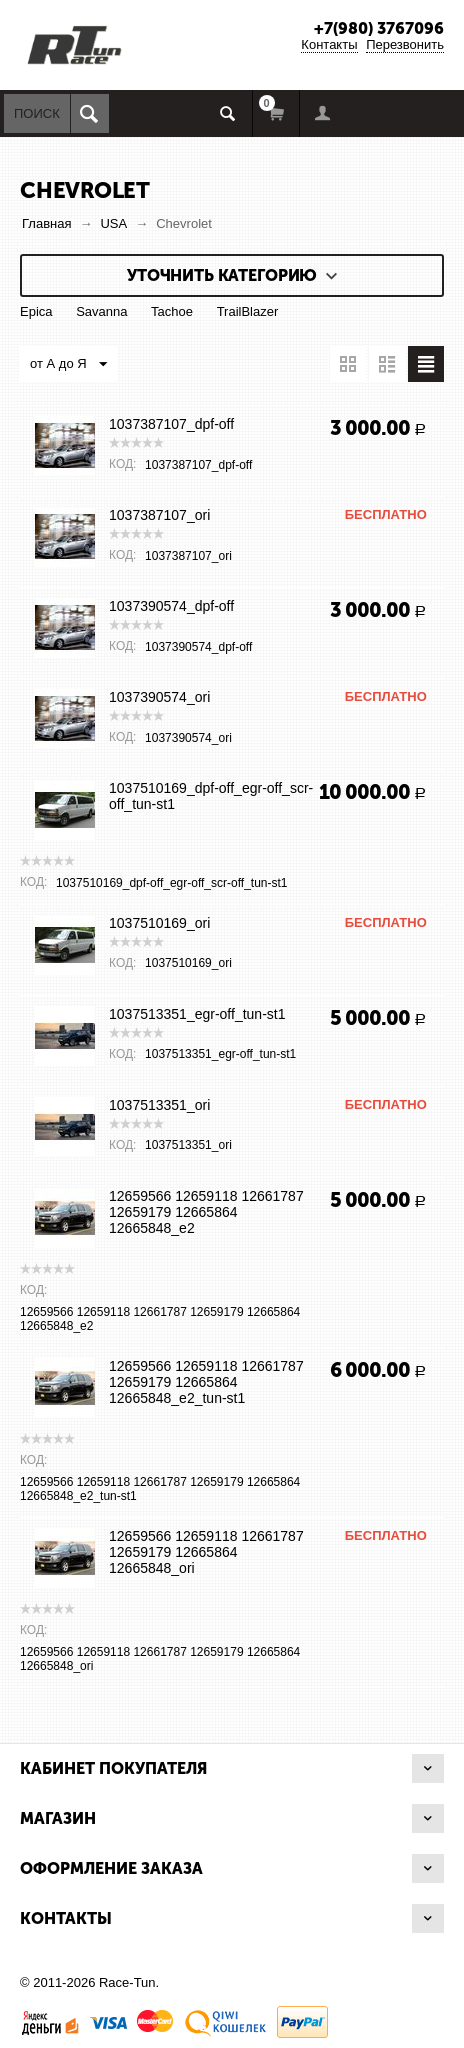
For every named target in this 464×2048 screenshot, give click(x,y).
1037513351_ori (159, 1105)
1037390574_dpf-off (171, 606)
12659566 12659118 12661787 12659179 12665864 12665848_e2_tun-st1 (206, 1382)
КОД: (122, 464)
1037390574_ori (159, 697)
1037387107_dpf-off (171, 424)
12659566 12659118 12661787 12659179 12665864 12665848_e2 (206, 1212)
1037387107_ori (159, 515)
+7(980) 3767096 (379, 28)
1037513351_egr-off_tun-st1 (197, 1014)
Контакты (329, 44)
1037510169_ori (159, 923)
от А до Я (68, 365)
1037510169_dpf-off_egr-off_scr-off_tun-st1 (211, 796)
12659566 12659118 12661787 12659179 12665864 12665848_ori (206, 1552)
